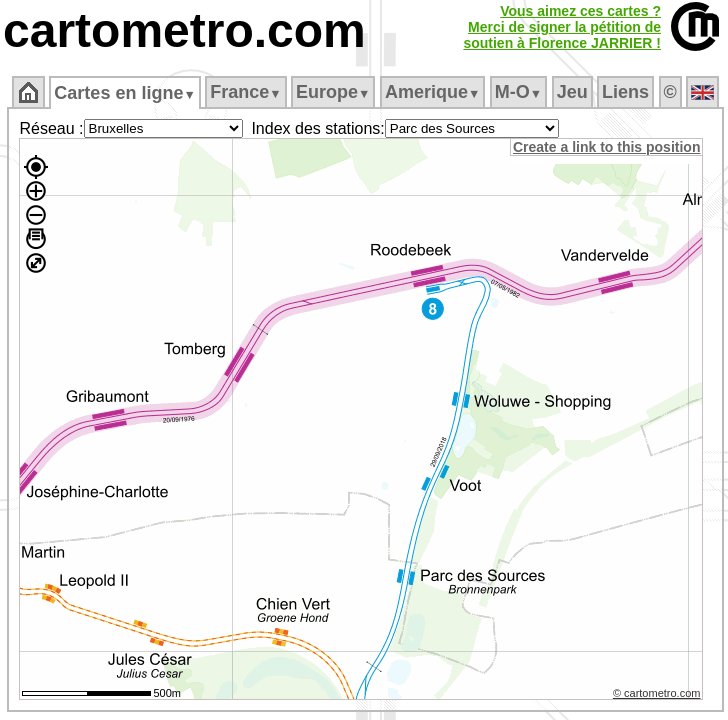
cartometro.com (184, 30)
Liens (625, 92)
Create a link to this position (606, 147)
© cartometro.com (657, 693)
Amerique (432, 92)
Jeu (572, 92)
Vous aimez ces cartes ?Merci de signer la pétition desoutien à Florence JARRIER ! (562, 27)
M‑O (518, 92)
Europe (333, 92)
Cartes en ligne (124, 93)
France (245, 92)
